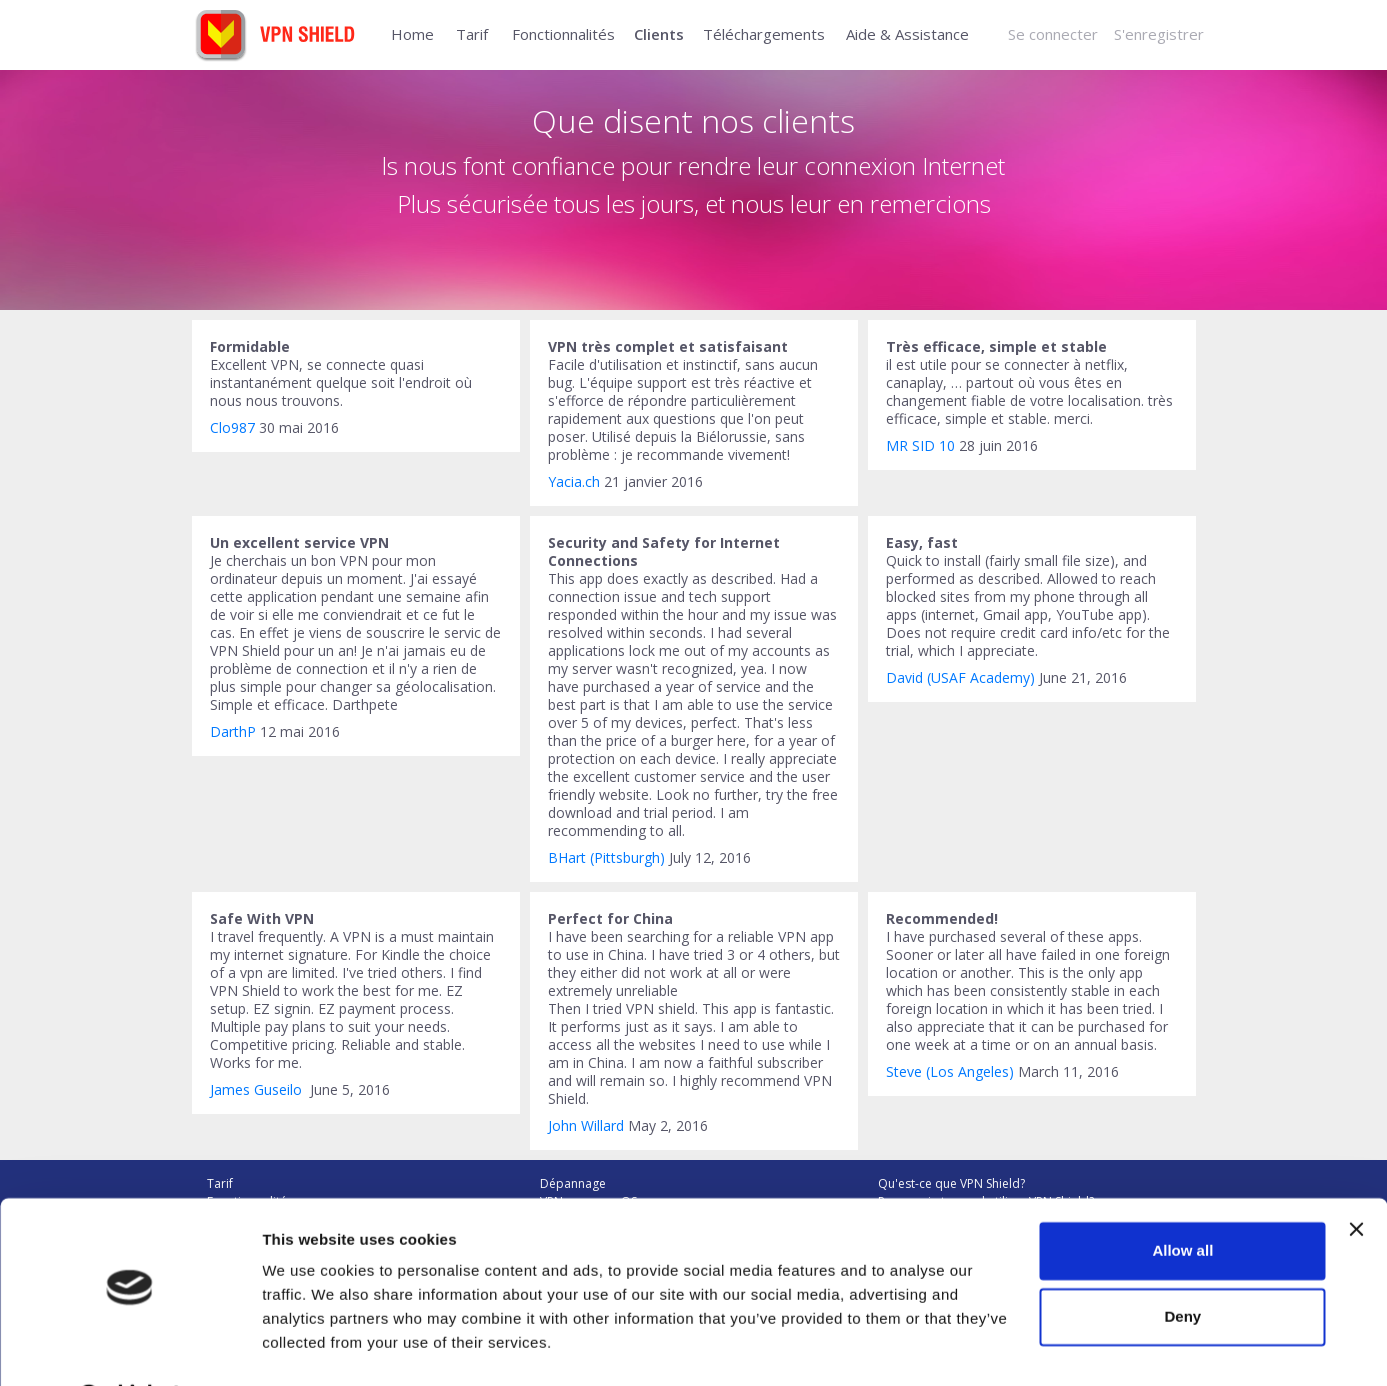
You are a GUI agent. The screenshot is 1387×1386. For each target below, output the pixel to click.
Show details (308, 1346)
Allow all (1182, 1199)
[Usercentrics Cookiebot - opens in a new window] (129, 1347)
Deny (1183, 1264)
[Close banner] (1356, 1178)
